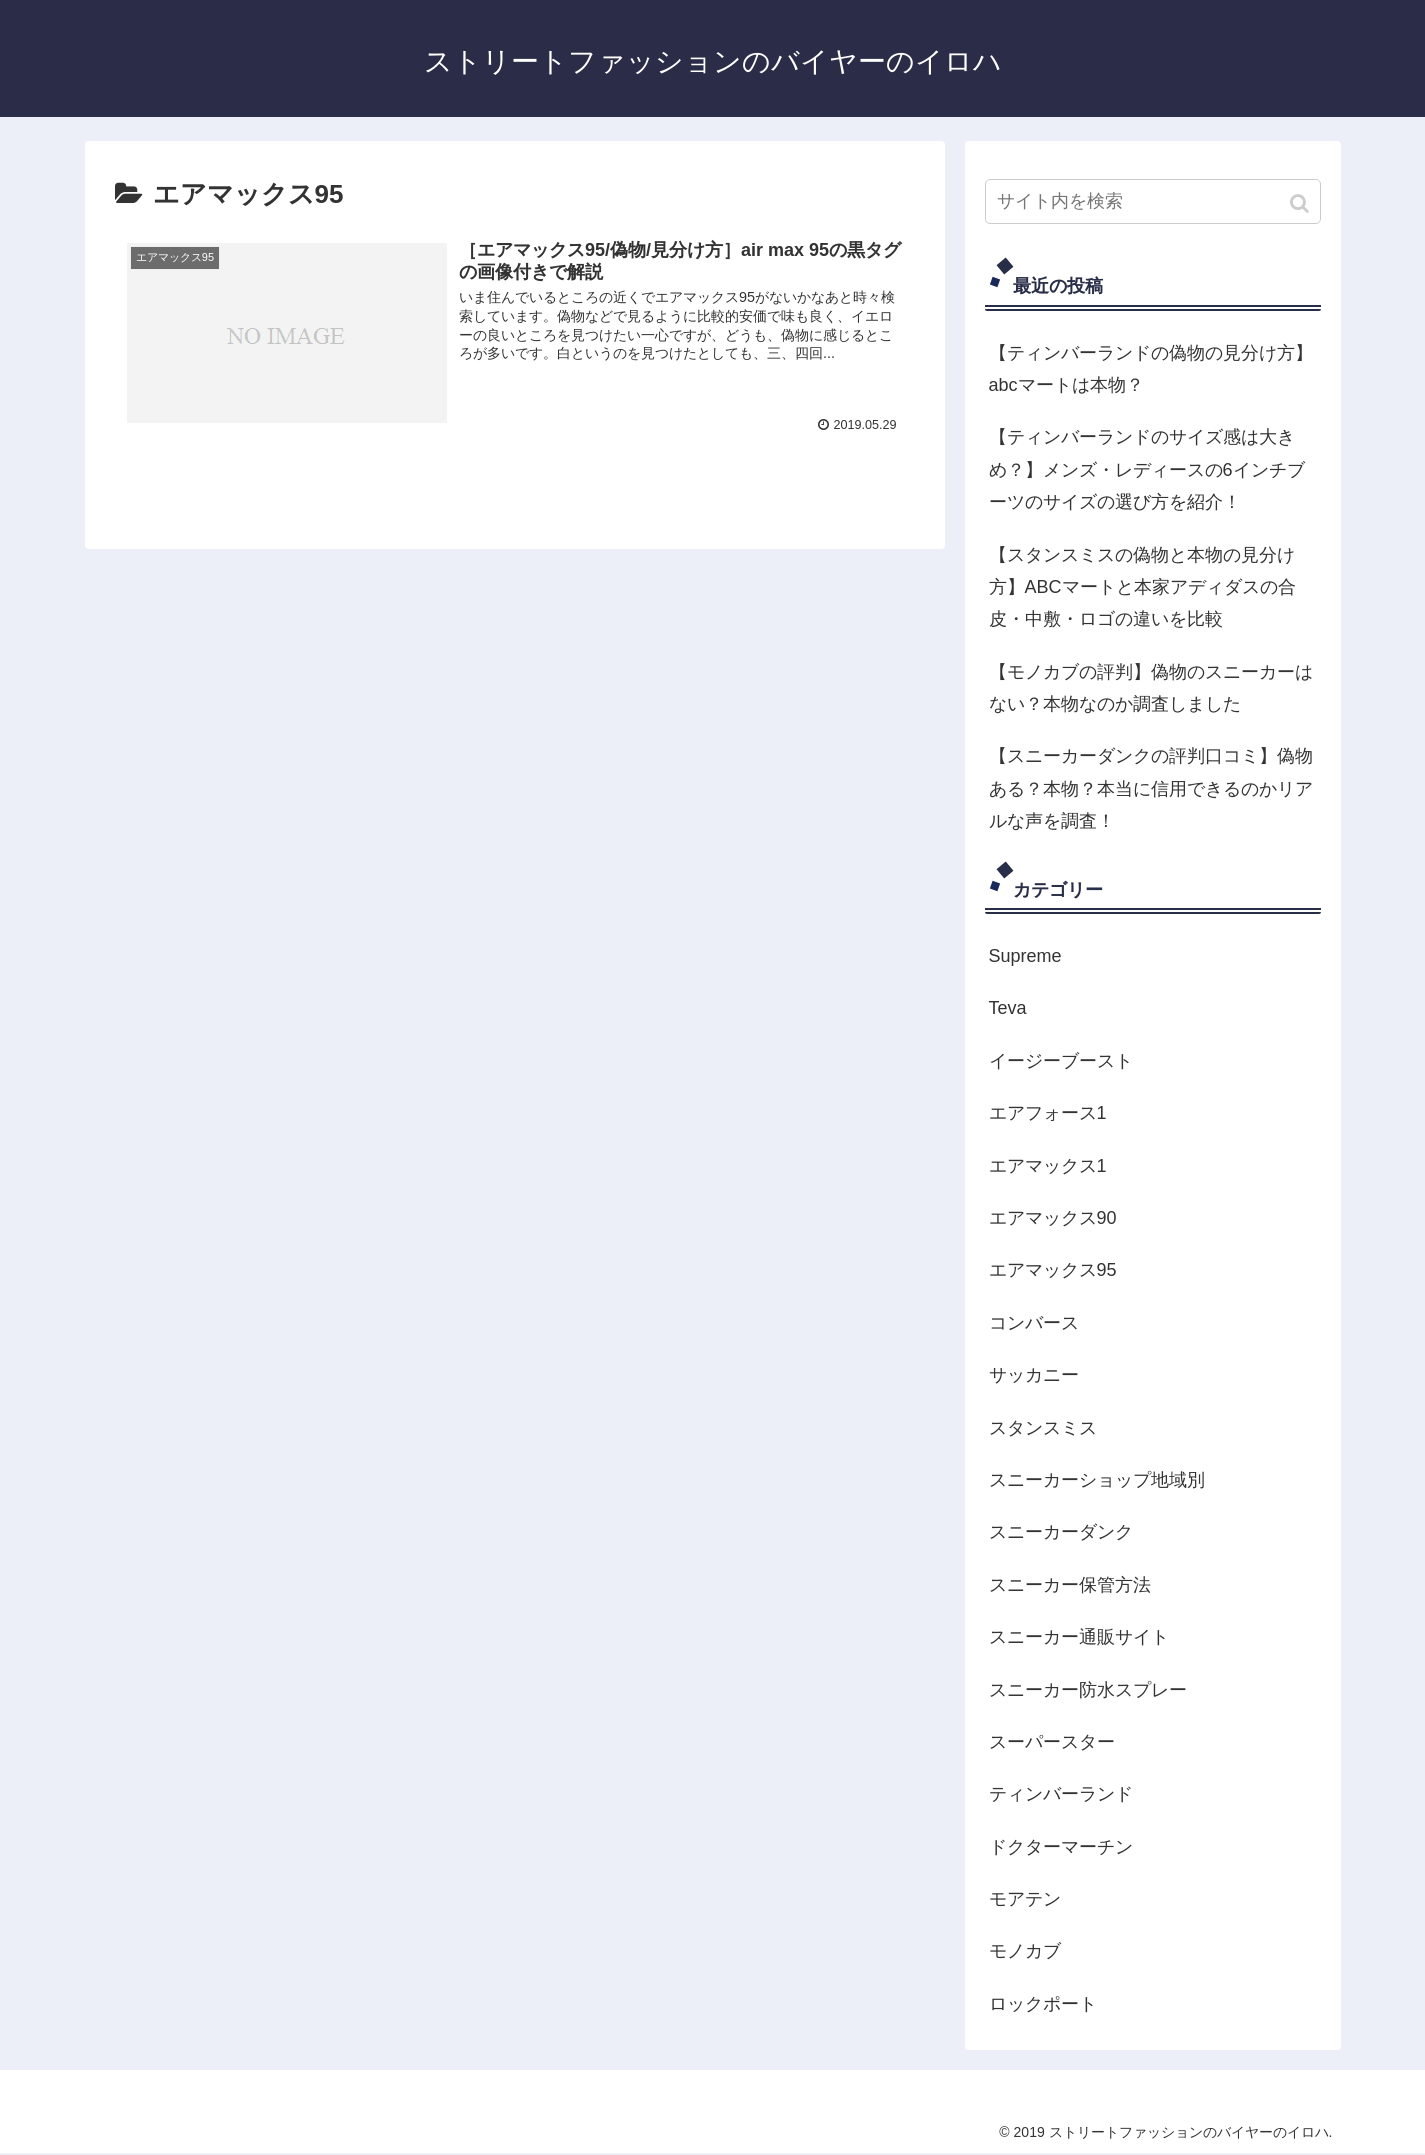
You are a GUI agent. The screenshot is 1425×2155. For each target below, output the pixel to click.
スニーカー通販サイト (1079, 1637)
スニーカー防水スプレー (1088, 1690)
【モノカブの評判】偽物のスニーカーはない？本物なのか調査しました (1151, 688)
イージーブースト (1061, 1061)
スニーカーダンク (1061, 1532)
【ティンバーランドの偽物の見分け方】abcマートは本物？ (1151, 369)
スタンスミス (1043, 1428)
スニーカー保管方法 (1070, 1585)
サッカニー (1034, 1375)
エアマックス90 (1053, 1218)
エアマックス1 (1048, 1166)
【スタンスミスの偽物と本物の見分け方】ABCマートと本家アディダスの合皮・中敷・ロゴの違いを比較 (1142, 587)
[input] (1153, 201)
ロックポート (1043, 2004)
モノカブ (1025, 1951)
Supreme (1025, 956)
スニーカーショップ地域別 (1097, 1480)
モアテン (1025, 1899)
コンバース (1034, 1323)
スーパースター (1052, 1742)
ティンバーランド (1061, 1794)
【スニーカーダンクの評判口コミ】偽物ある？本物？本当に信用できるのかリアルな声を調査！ (1151, 788)
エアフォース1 (1048, 1113)
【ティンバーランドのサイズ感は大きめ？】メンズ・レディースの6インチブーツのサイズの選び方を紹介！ (1147, 469)
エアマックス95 (1053, 1270)
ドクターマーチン (1061, 1847)
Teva (1008, 1008)
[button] (1301, 203)
